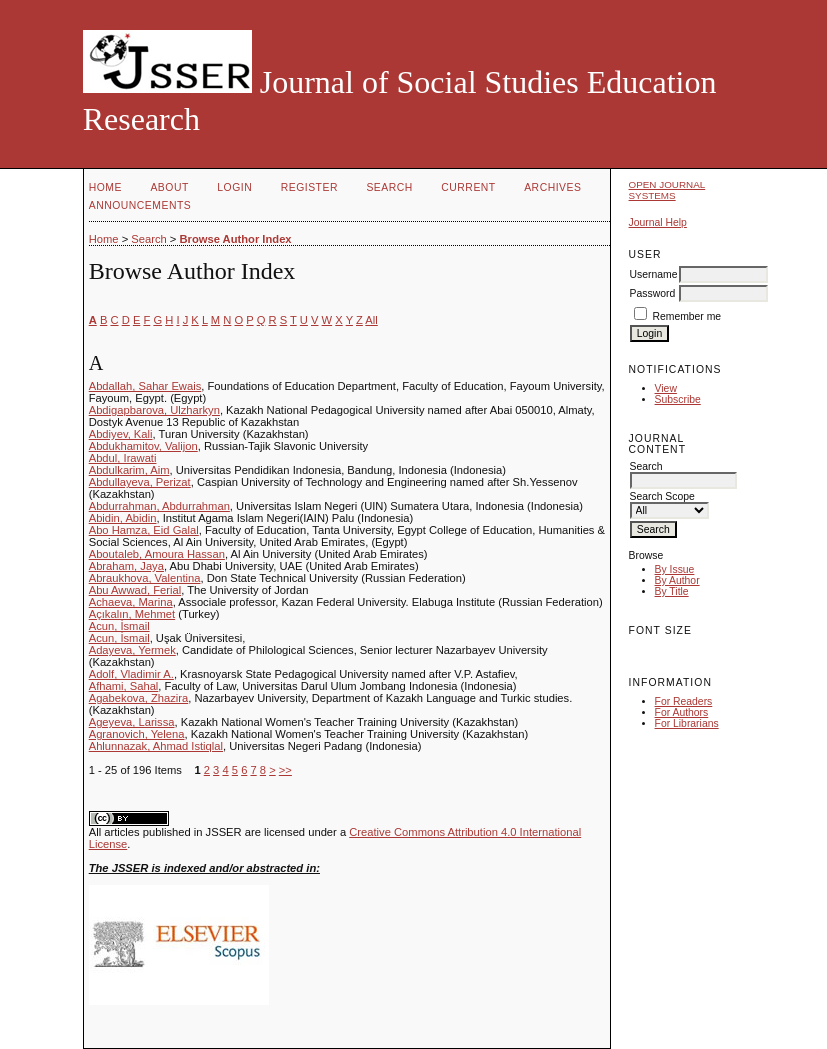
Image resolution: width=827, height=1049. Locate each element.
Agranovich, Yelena (137, 734)
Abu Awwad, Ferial (135, 590)
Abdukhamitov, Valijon (143, 446)
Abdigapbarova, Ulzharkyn (154, 410)
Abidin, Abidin (123, 518)
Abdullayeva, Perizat (140, 482)
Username (654, 274)
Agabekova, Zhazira (139, 698)
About (169, 187)
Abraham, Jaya (126, 566)
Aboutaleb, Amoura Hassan (157, 554)
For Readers (684, 701)
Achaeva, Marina (131, 602)
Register (309, 187)
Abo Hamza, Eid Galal (144, 530)
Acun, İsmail (119, 626)
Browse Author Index (235, 239)
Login (234, 187)
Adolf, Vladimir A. (131, 674)
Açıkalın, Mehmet (132, 614)
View (666, 388)
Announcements (140, 205)
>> (285, 770)
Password (653, 293)
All (371, 320)
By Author (677, 580)
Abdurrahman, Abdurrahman (159, 506)
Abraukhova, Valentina (145, 578)
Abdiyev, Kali (121, 434)
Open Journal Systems (667, 190)
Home (105, 187)
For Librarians (687, 723)
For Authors (682, 712)
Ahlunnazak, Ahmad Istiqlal (156, 746)
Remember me (686, 316)
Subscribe (678, 399)
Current (468, 187)
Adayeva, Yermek (132, 650)
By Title (672, 591)
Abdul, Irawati (123, 458)
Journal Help (658, 222)
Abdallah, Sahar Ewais (145, 386)
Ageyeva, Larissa (132, 722)
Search (389, 187)
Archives (552, 187)
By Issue (675, 569)
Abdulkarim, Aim (129, 470)
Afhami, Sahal (124, 686)
